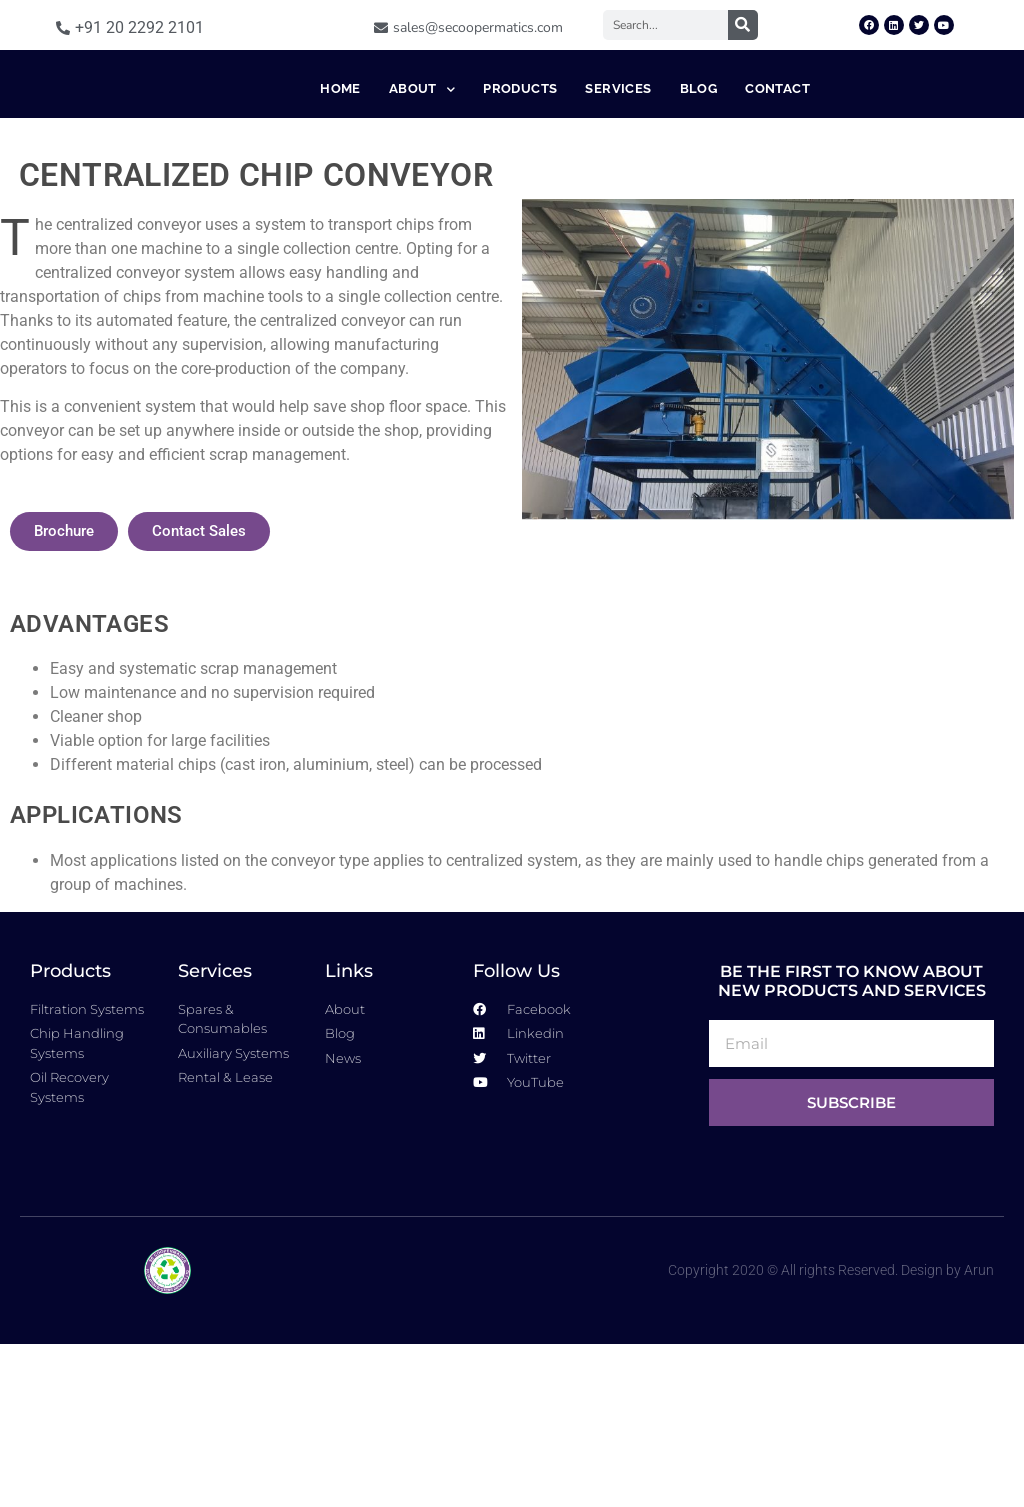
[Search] (743, 25)
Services (618, 169)
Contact (777, 169)
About (422, 170)
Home (340, 169)
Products (520, 169)
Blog (699, 169)
